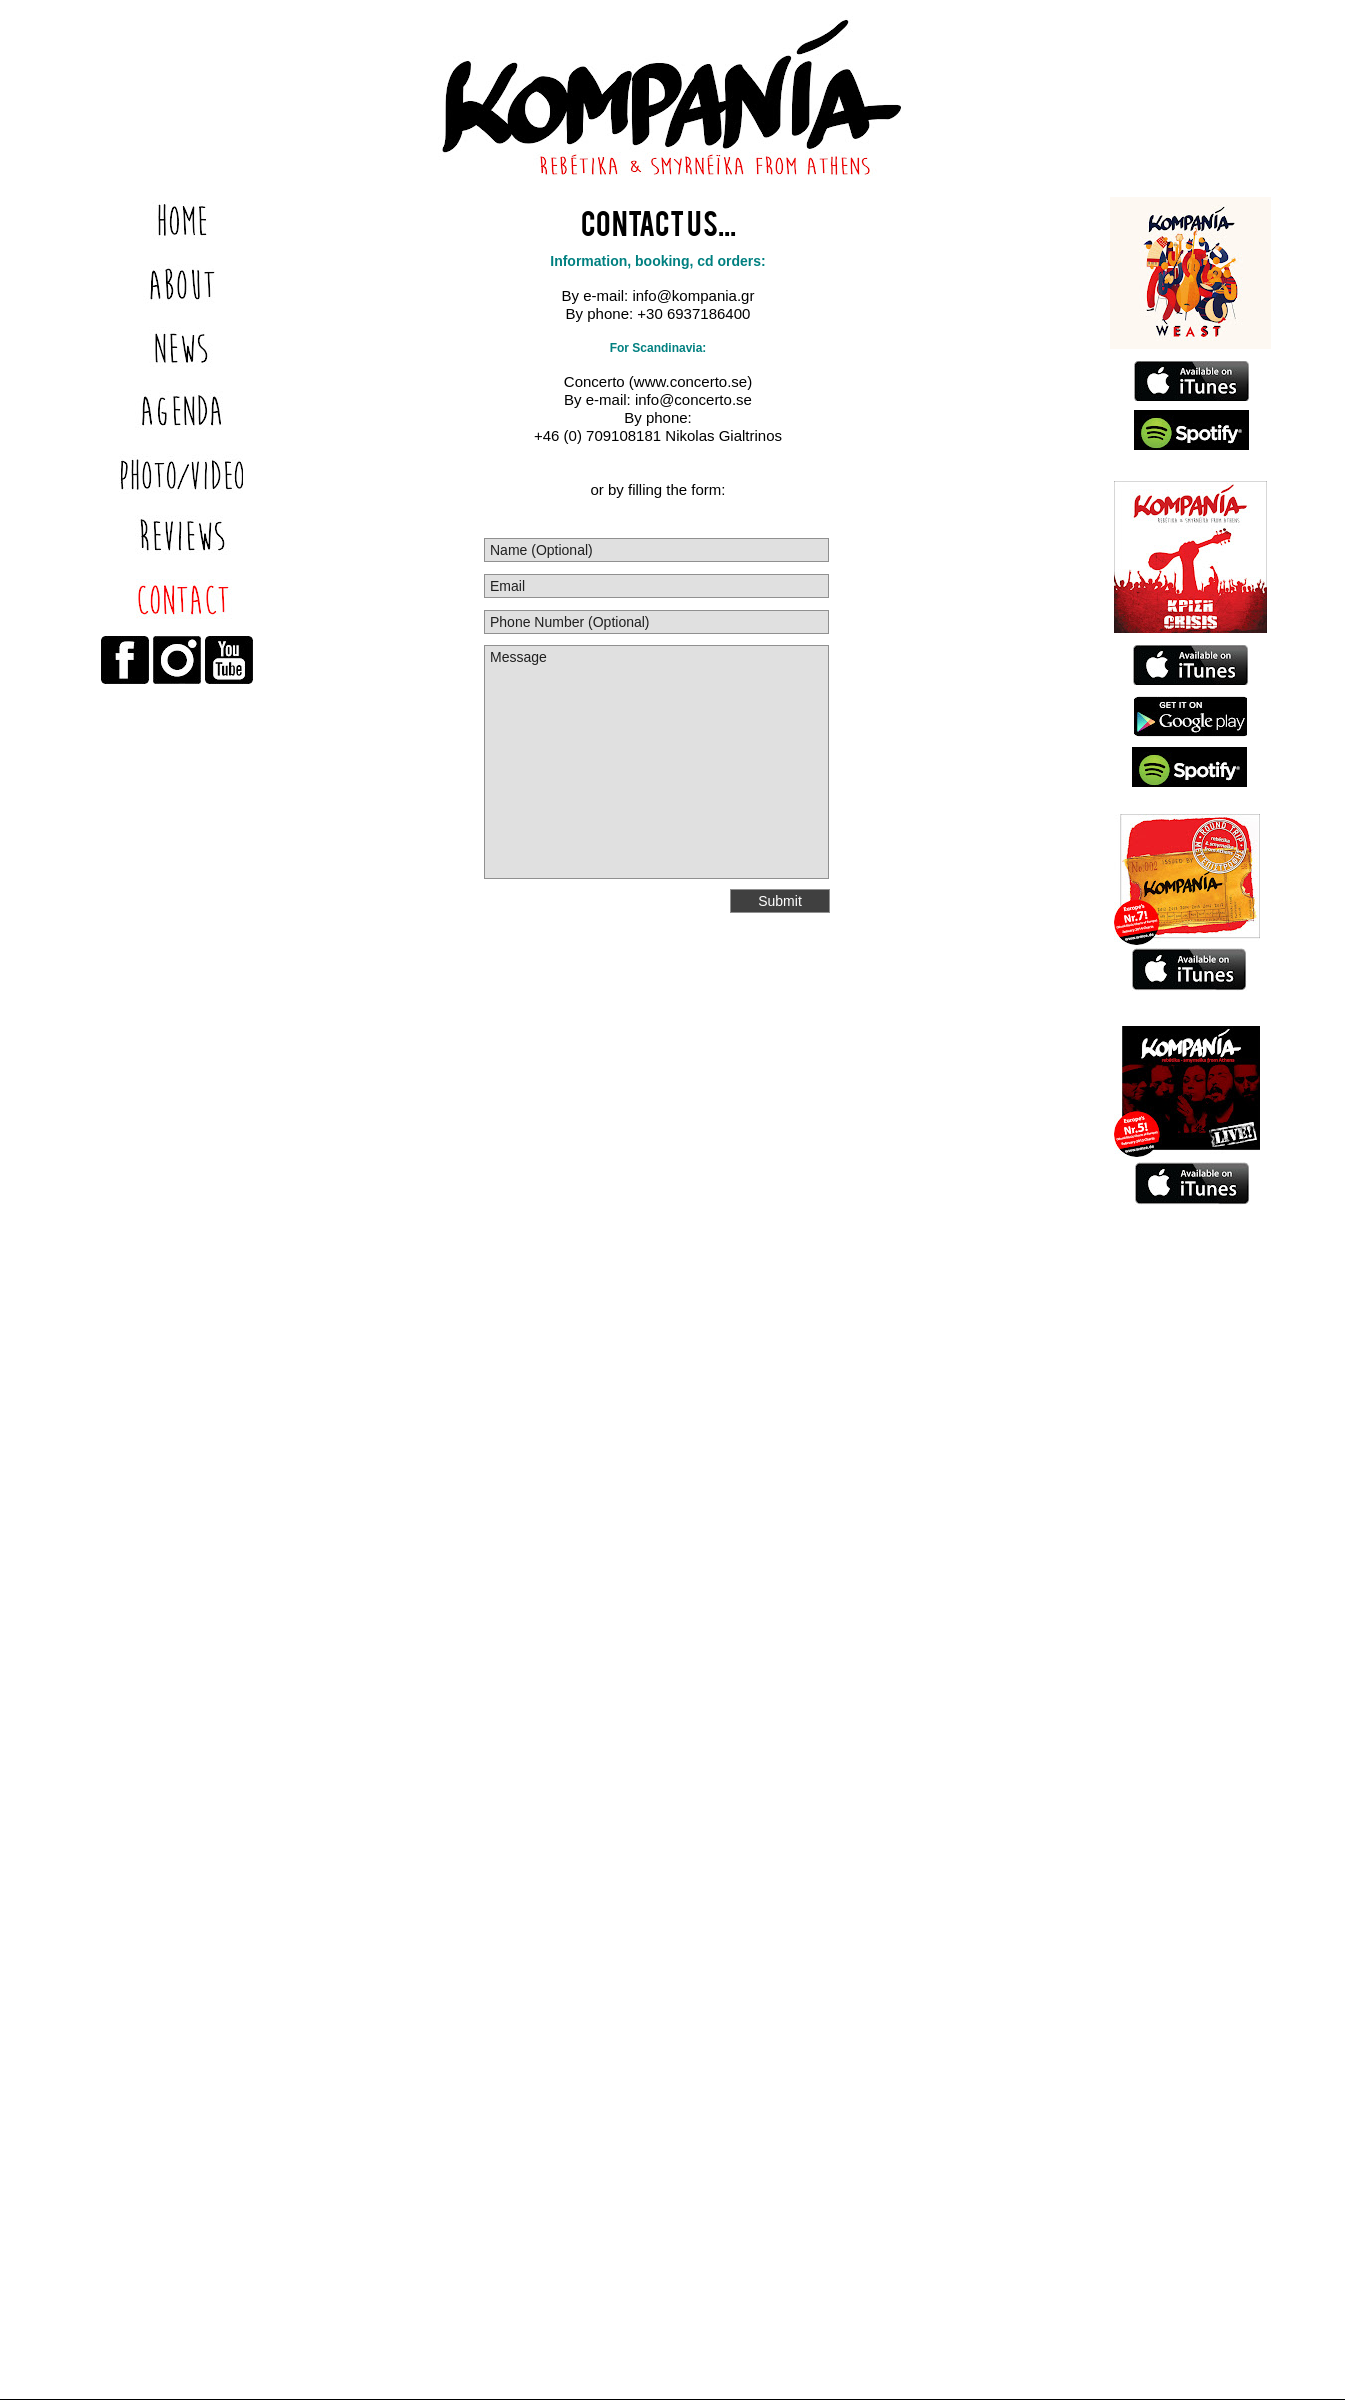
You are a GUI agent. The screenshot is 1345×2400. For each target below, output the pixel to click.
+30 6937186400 (693, 313)
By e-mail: (595, 295)
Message (656, 762)
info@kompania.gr (691, 295)
